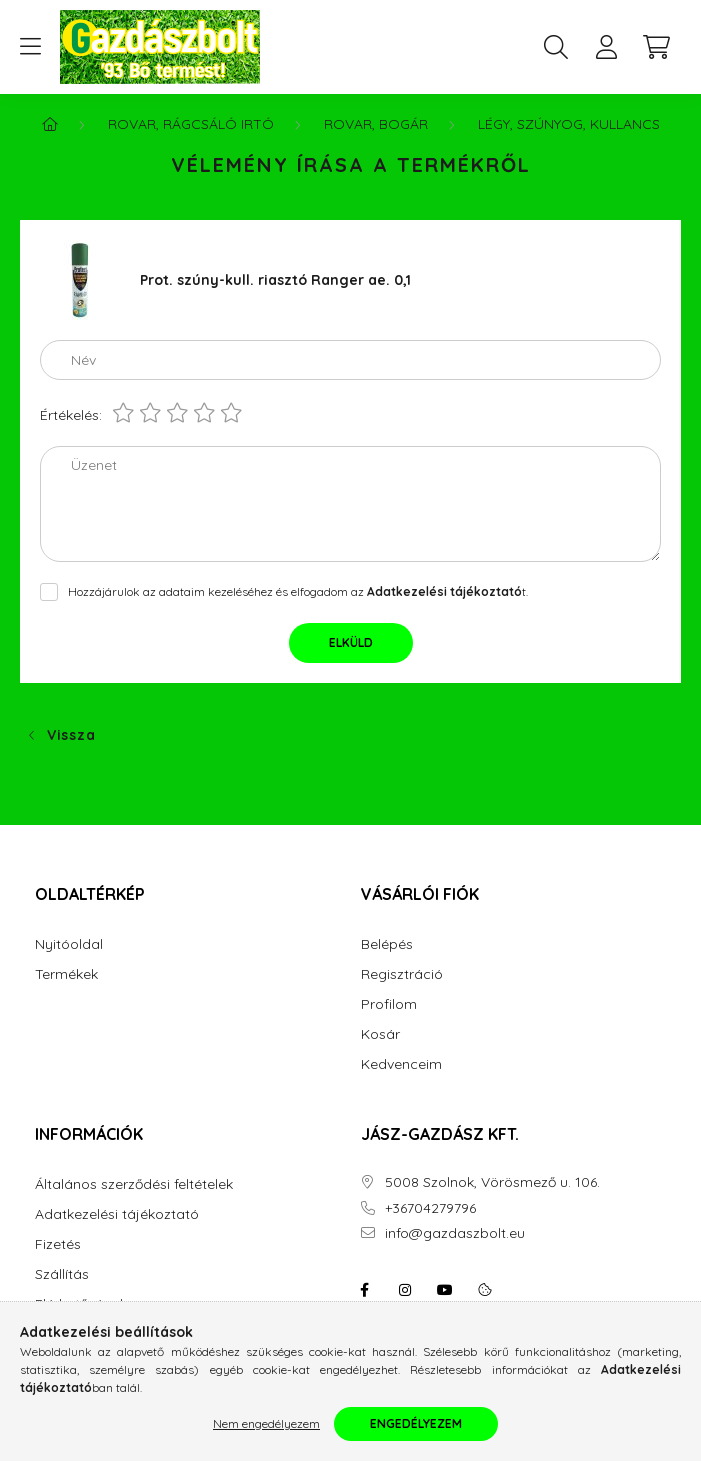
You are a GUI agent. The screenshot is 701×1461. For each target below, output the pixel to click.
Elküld (351, 642)
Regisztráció (402, 974)
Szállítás (62, 1274)
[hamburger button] (30, 47)
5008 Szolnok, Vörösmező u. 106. (492, 1182)
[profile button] (606, 47)
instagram (405, 1290)
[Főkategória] (50, 124)
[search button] (556, 47)
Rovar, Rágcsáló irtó (191, 124)
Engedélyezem (416, 1423)
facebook (365, 1290)
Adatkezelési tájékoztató (117, 1214)
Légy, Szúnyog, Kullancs (569, 124)
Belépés (387, 944)
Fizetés (58, 1244)
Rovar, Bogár (376, 124)
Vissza (71, 735)
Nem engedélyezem (266, 1423)
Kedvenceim (401, 1064)
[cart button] (656, 47)
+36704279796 (430, 1208)
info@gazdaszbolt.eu (455, 1233)
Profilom (389, 1004)
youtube (445, 1290)
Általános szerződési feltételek (134, 1184)
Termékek (66, 974)
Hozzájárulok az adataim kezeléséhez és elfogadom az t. (298, 591)
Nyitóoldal (69, 944)
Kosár (380, 1034)
